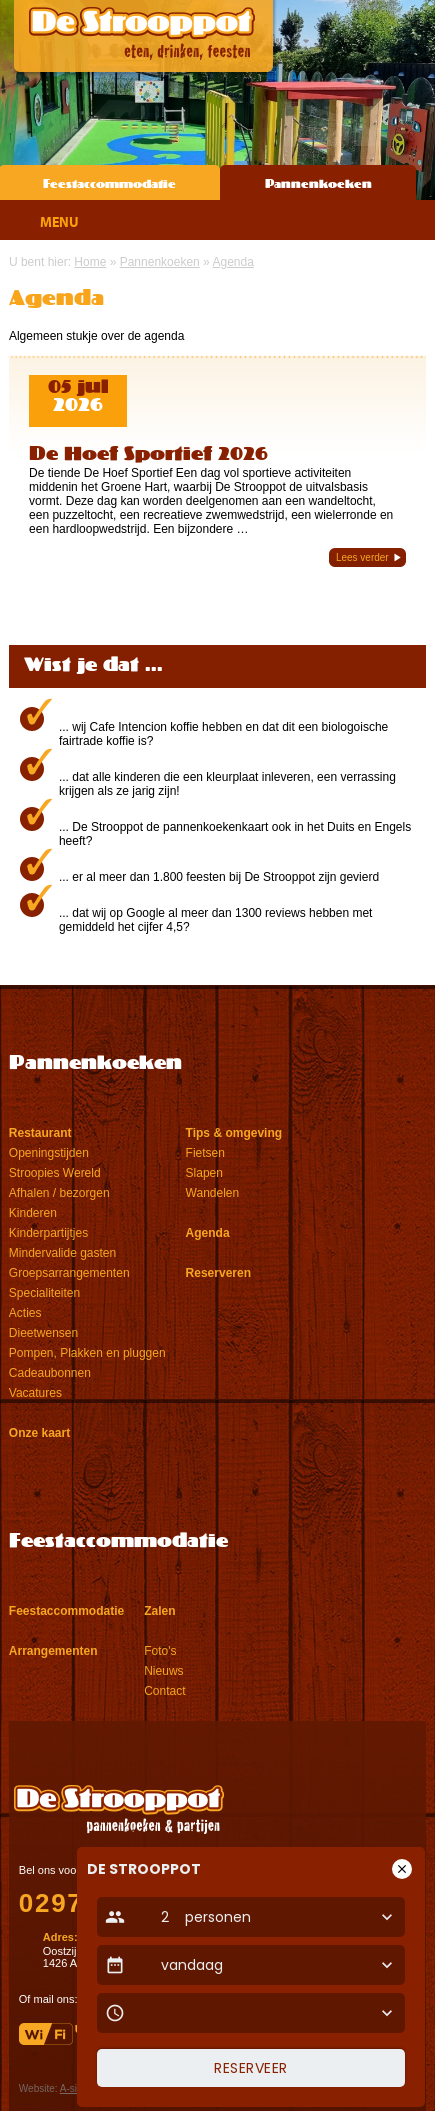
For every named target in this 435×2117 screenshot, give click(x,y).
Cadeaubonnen (50, 1373)
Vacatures (35, 1393)
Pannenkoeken (318, 184)
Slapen (204, 1173)
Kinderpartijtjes (48, 1233)
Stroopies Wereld (55, 1173)
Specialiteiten (44, 1293)
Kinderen (33, 1213)
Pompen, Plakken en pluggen (87, 1353)
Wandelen (213, 1193)
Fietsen (205, 1153)
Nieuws (163, 1671)
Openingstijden (49, 1153)
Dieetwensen (43, 1333)
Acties (25, 1313)
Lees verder (362, 557)
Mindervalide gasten (62, 1253)
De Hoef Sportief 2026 (148, 455)
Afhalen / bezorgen (59, 1193)
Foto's (160, 1651)
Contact (164, 1691)
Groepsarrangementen (69, 1273)
